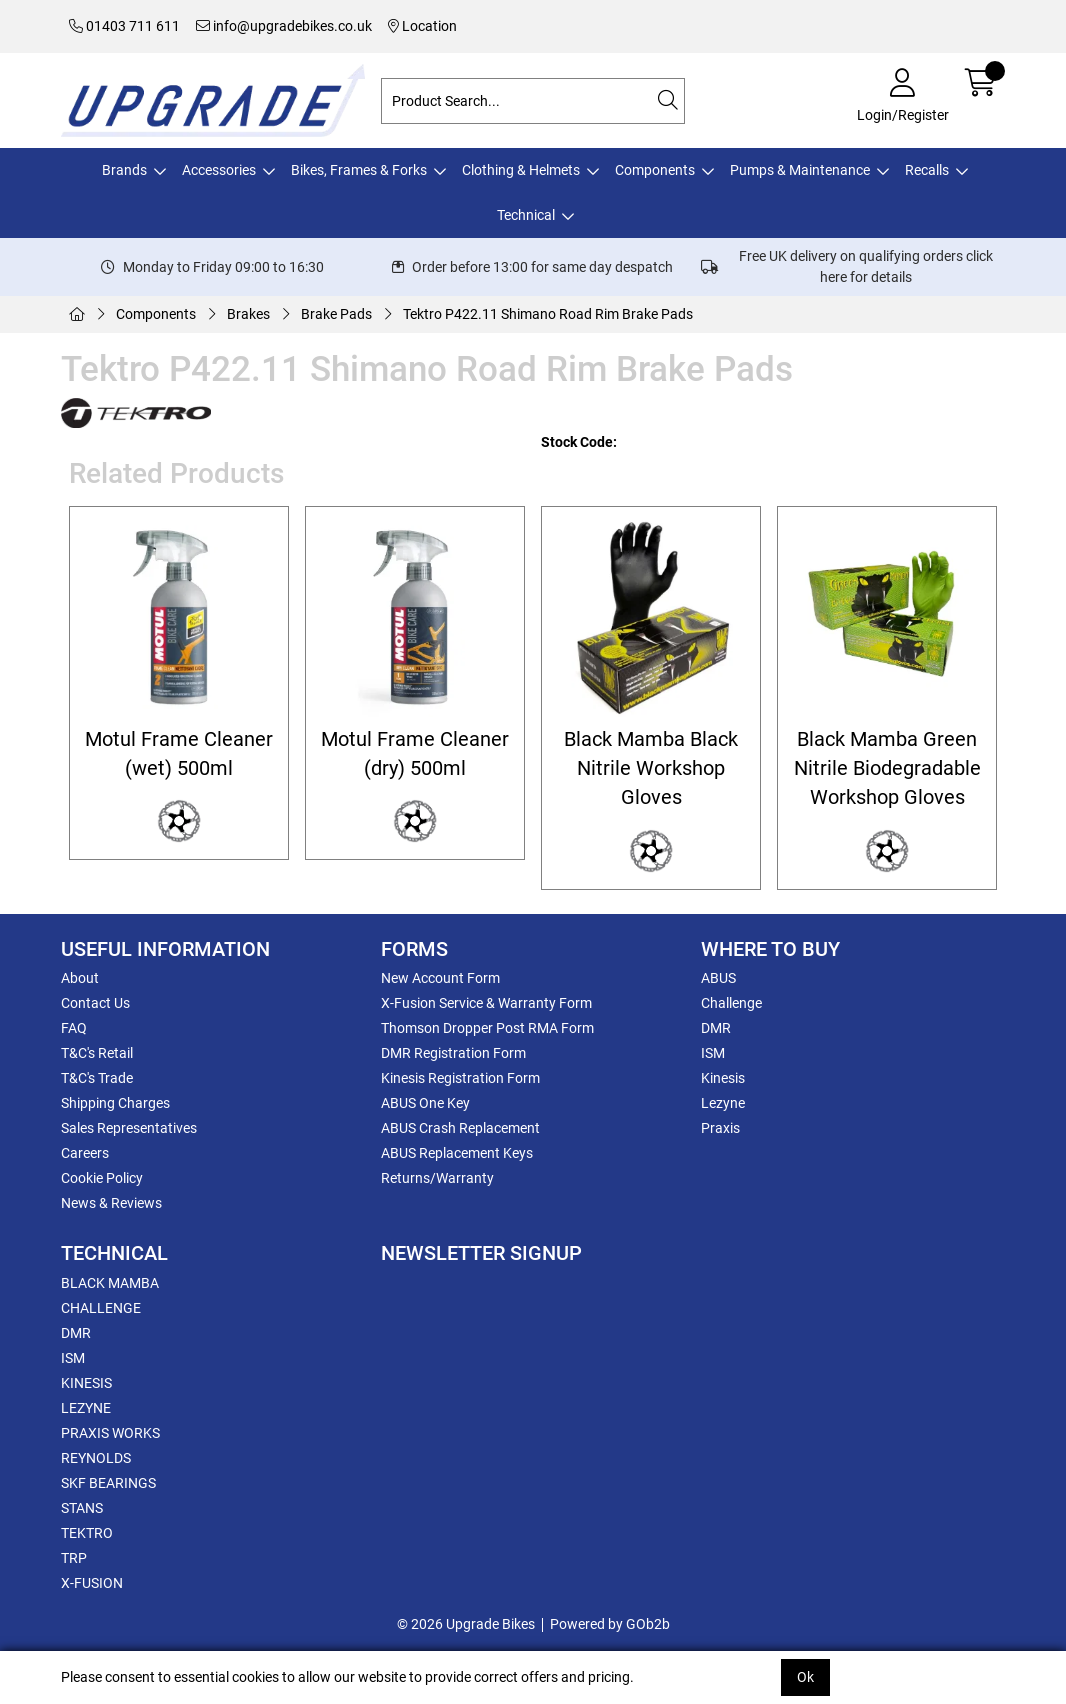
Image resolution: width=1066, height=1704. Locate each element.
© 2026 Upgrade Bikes (466, 1624)
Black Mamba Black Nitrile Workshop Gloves (651, 769)
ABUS (718, 978)
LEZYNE (86, 1408)
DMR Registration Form (453, 1053)
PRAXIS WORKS (110, 1433)
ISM (713, 1053)
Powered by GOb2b (610, 1624)
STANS (82, 1508)
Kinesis (723, 1078)
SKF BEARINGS (108, 1483)
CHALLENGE (101, 1308)
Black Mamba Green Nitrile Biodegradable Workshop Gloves (887, 769)
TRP (74, 1558)
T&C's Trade (97, 1078)
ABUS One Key (425, 1103)
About (80, 978)
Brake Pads (336, 314)
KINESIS (86, 1383)
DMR (716, 1028)
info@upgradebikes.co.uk (284, 26)
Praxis (720, 1128)
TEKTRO (87, 1533)
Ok (805, 1677)
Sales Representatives (129, 1128)
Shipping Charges (115, 1103)
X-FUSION (92, 1583)
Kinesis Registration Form (460, 1078)
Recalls (927, 170)
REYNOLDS (96, 1458)
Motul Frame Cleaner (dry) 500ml (415, 754)
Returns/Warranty (437, 1178)
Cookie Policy (102, 1178)
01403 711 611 (124, 26)
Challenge (731, 1003)
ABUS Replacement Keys (457, 1153)
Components (655, 170)
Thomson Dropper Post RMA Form (487, 1028)
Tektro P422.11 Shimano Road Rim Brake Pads (548, 314)
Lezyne (723, 1103)
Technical (526, 215)
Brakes (248, 314)
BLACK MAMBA (110, 1283)
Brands (124, 170)
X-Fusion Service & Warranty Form (486, 1003)
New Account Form (440, 978)
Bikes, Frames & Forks (359, 170)
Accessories (219, 170)
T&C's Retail (97, 1053)
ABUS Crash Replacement (460, 1128)
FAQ (74, 1028)
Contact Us (95, 1003)
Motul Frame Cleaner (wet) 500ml (179, 754)
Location (422, 26)
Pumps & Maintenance (800, 170)
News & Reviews (111, 1203)
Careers (85, 1153)
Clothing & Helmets (521, 170)
